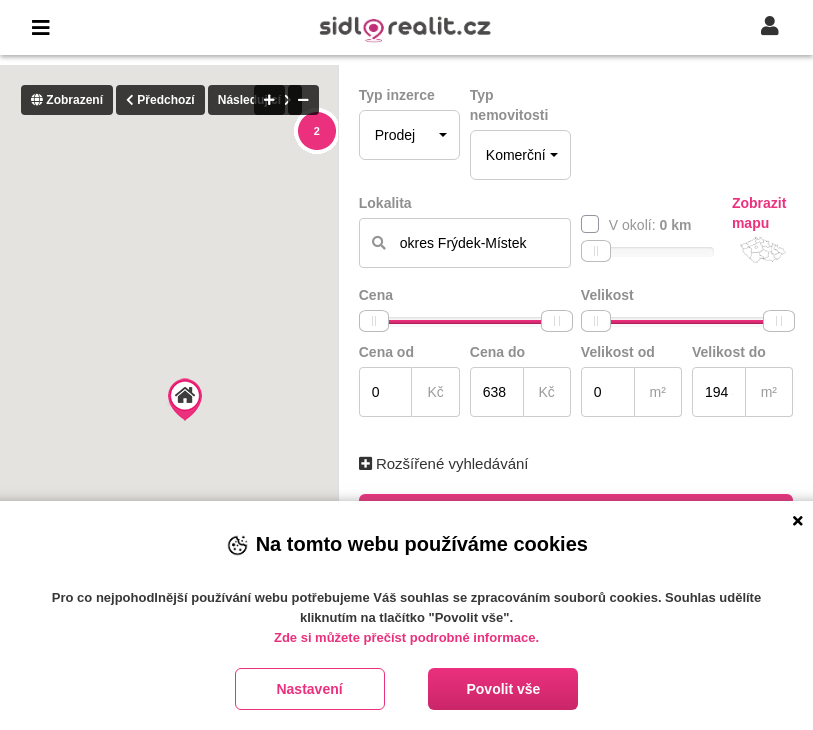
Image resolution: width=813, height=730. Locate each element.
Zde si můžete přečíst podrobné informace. (406, 637)
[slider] (596, 251)
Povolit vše (503, 689)
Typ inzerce (397, 95)
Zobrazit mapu (759, 213)
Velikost (607, 295)
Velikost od (618, 352)
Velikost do (729, 352)
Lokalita (385, 203)
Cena (376, 295)
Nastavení (309, 689)
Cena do (497, 352)
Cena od (386, 352)
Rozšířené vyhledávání (444, 463)
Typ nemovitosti (509, 105)
